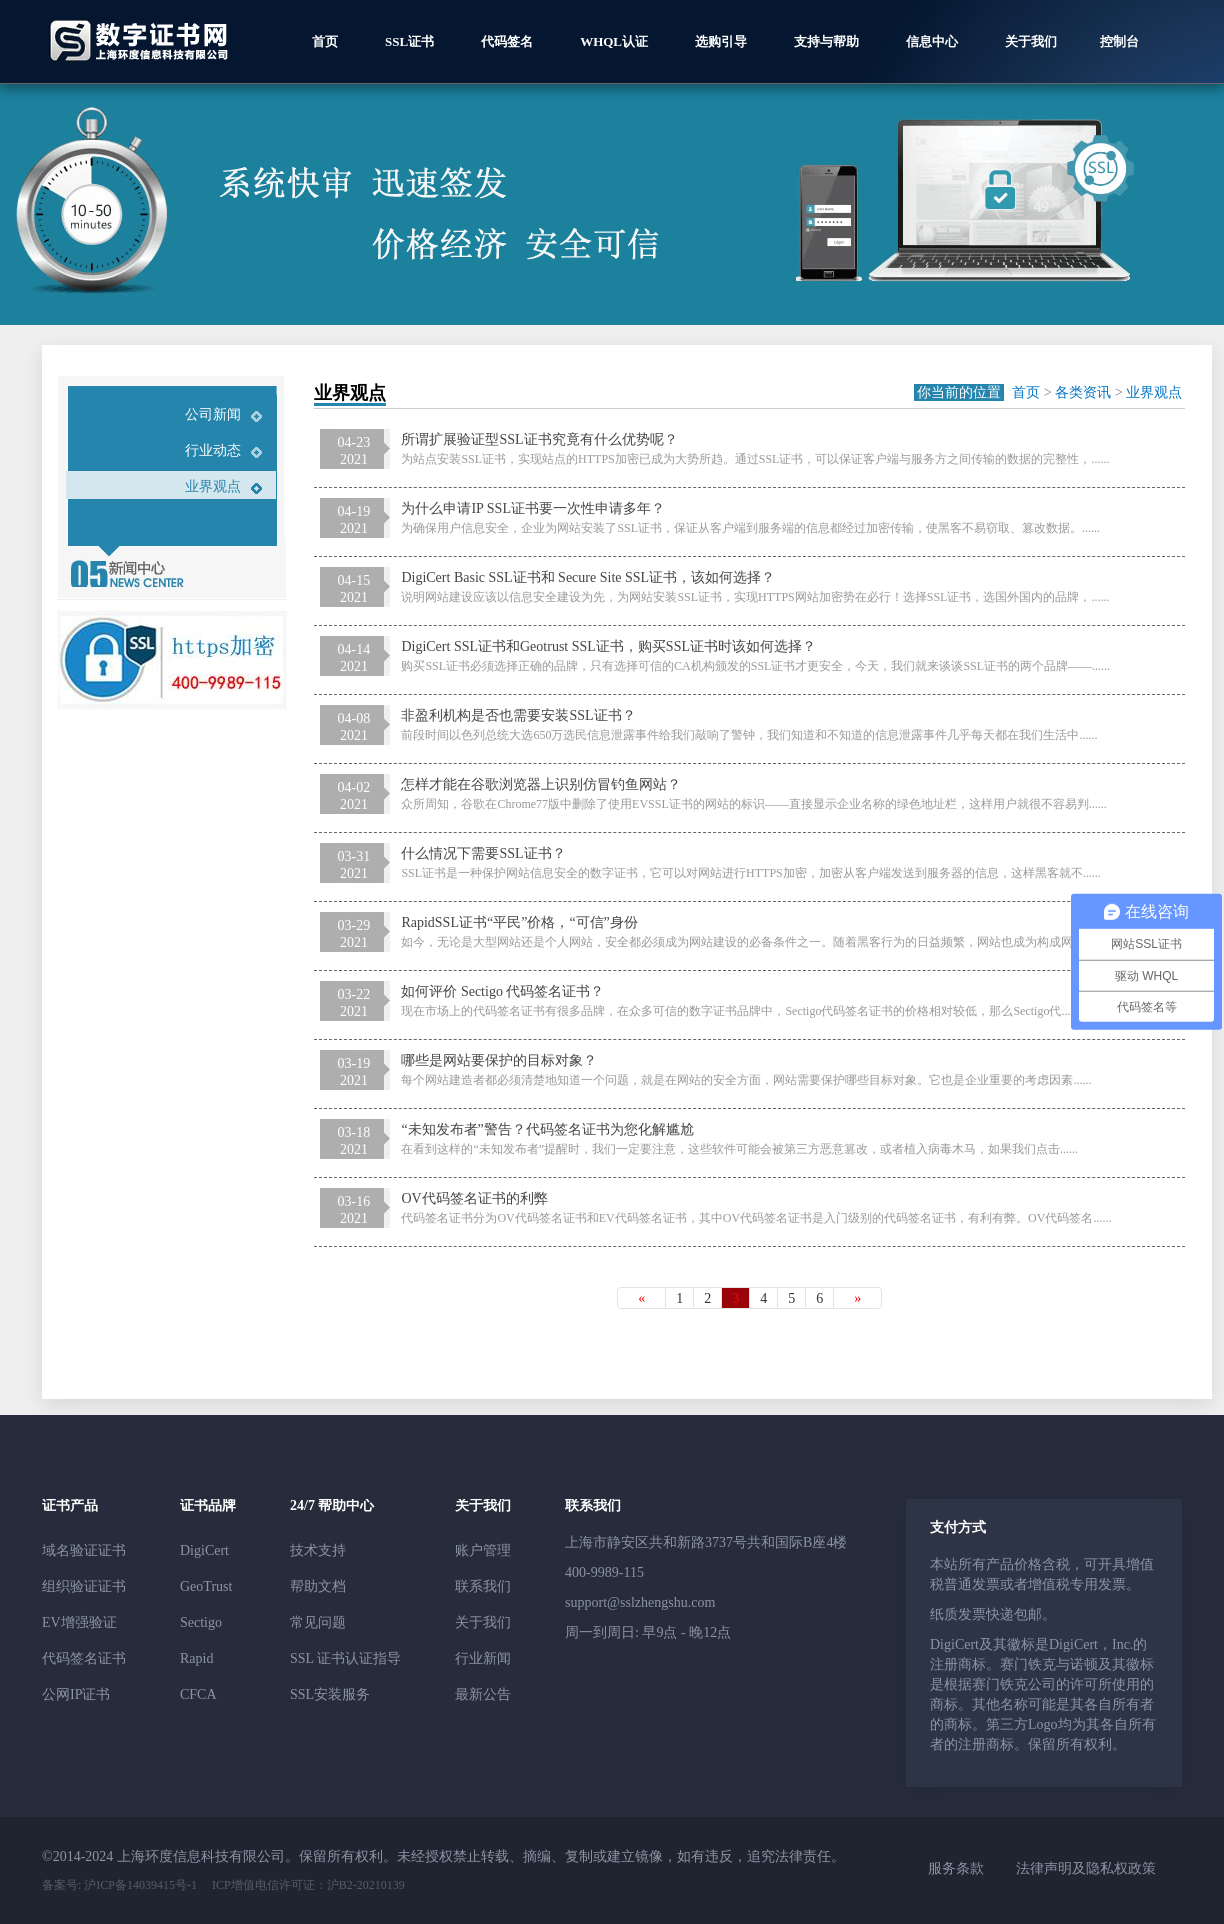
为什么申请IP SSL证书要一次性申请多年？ (533, 508)
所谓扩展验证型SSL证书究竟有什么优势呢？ (539, 439)
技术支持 (318, 1550)
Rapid (196, 1658)
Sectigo (201, 1622)
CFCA (198, 1694)
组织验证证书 (84, 1586)
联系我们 (483, 1586)
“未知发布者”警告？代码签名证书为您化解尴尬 (547, 1129)
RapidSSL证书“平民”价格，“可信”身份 (519, 922)
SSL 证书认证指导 (345, 1658)
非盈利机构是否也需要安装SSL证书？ (518, 715)
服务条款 (956, 1868)
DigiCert (204, 1550)
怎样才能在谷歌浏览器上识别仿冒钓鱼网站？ (541, 784)
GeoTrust (206, 1586)
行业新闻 (483, 1658)
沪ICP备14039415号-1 (139, 1885)
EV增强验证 (79, 1622)
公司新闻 (213, 414)
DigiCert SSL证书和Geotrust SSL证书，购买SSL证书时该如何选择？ (608, 646)
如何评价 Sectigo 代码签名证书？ (502, 991)
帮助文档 (318, 1586)
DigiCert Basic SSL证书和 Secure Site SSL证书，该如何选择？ (588, 577)
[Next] (857, 1298)
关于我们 (483, 1622)
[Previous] (641, 1298)
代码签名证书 (84, 1658)
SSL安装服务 (330, 1694)
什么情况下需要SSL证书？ (483, 853)
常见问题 (318, 1622)
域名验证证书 (84, 1550)
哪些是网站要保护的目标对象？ (499, 1060)
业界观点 (213, 486)
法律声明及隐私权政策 (1086, 1868)
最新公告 (483, 1694)
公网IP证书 (76, 1694)
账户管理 (483, 1550)
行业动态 (213, 450)
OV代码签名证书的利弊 (474, 1198)
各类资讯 (1083, 392)
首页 (1026, 392)
